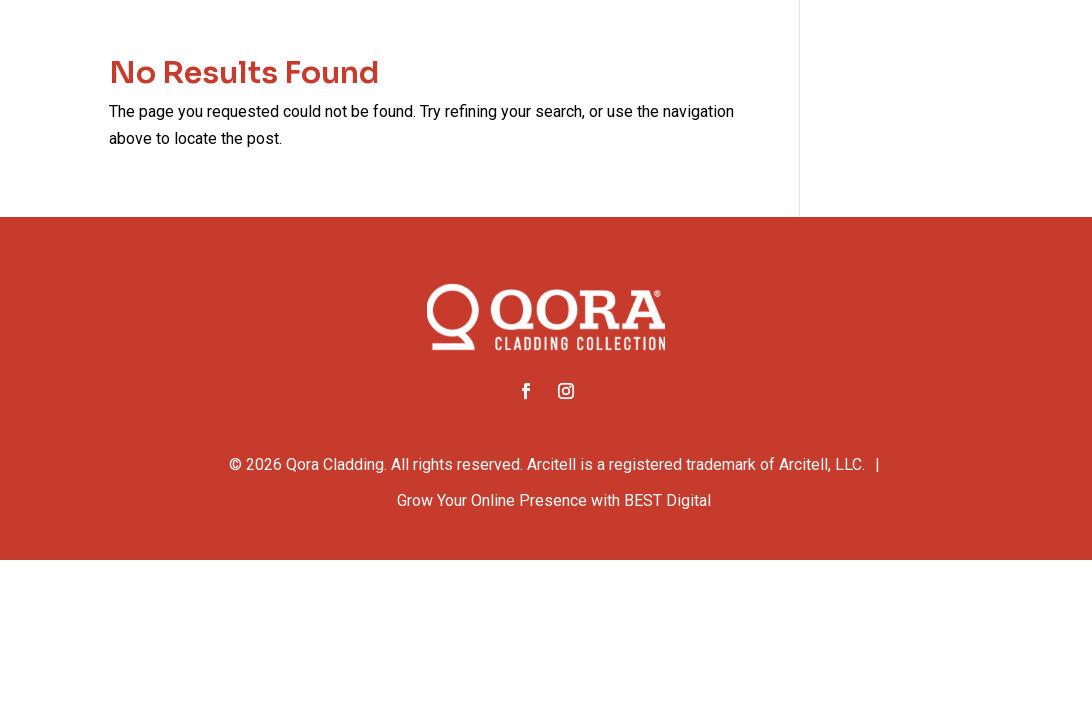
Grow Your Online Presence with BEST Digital (554, 500)
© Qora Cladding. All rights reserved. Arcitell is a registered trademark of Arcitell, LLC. (547, 464)
